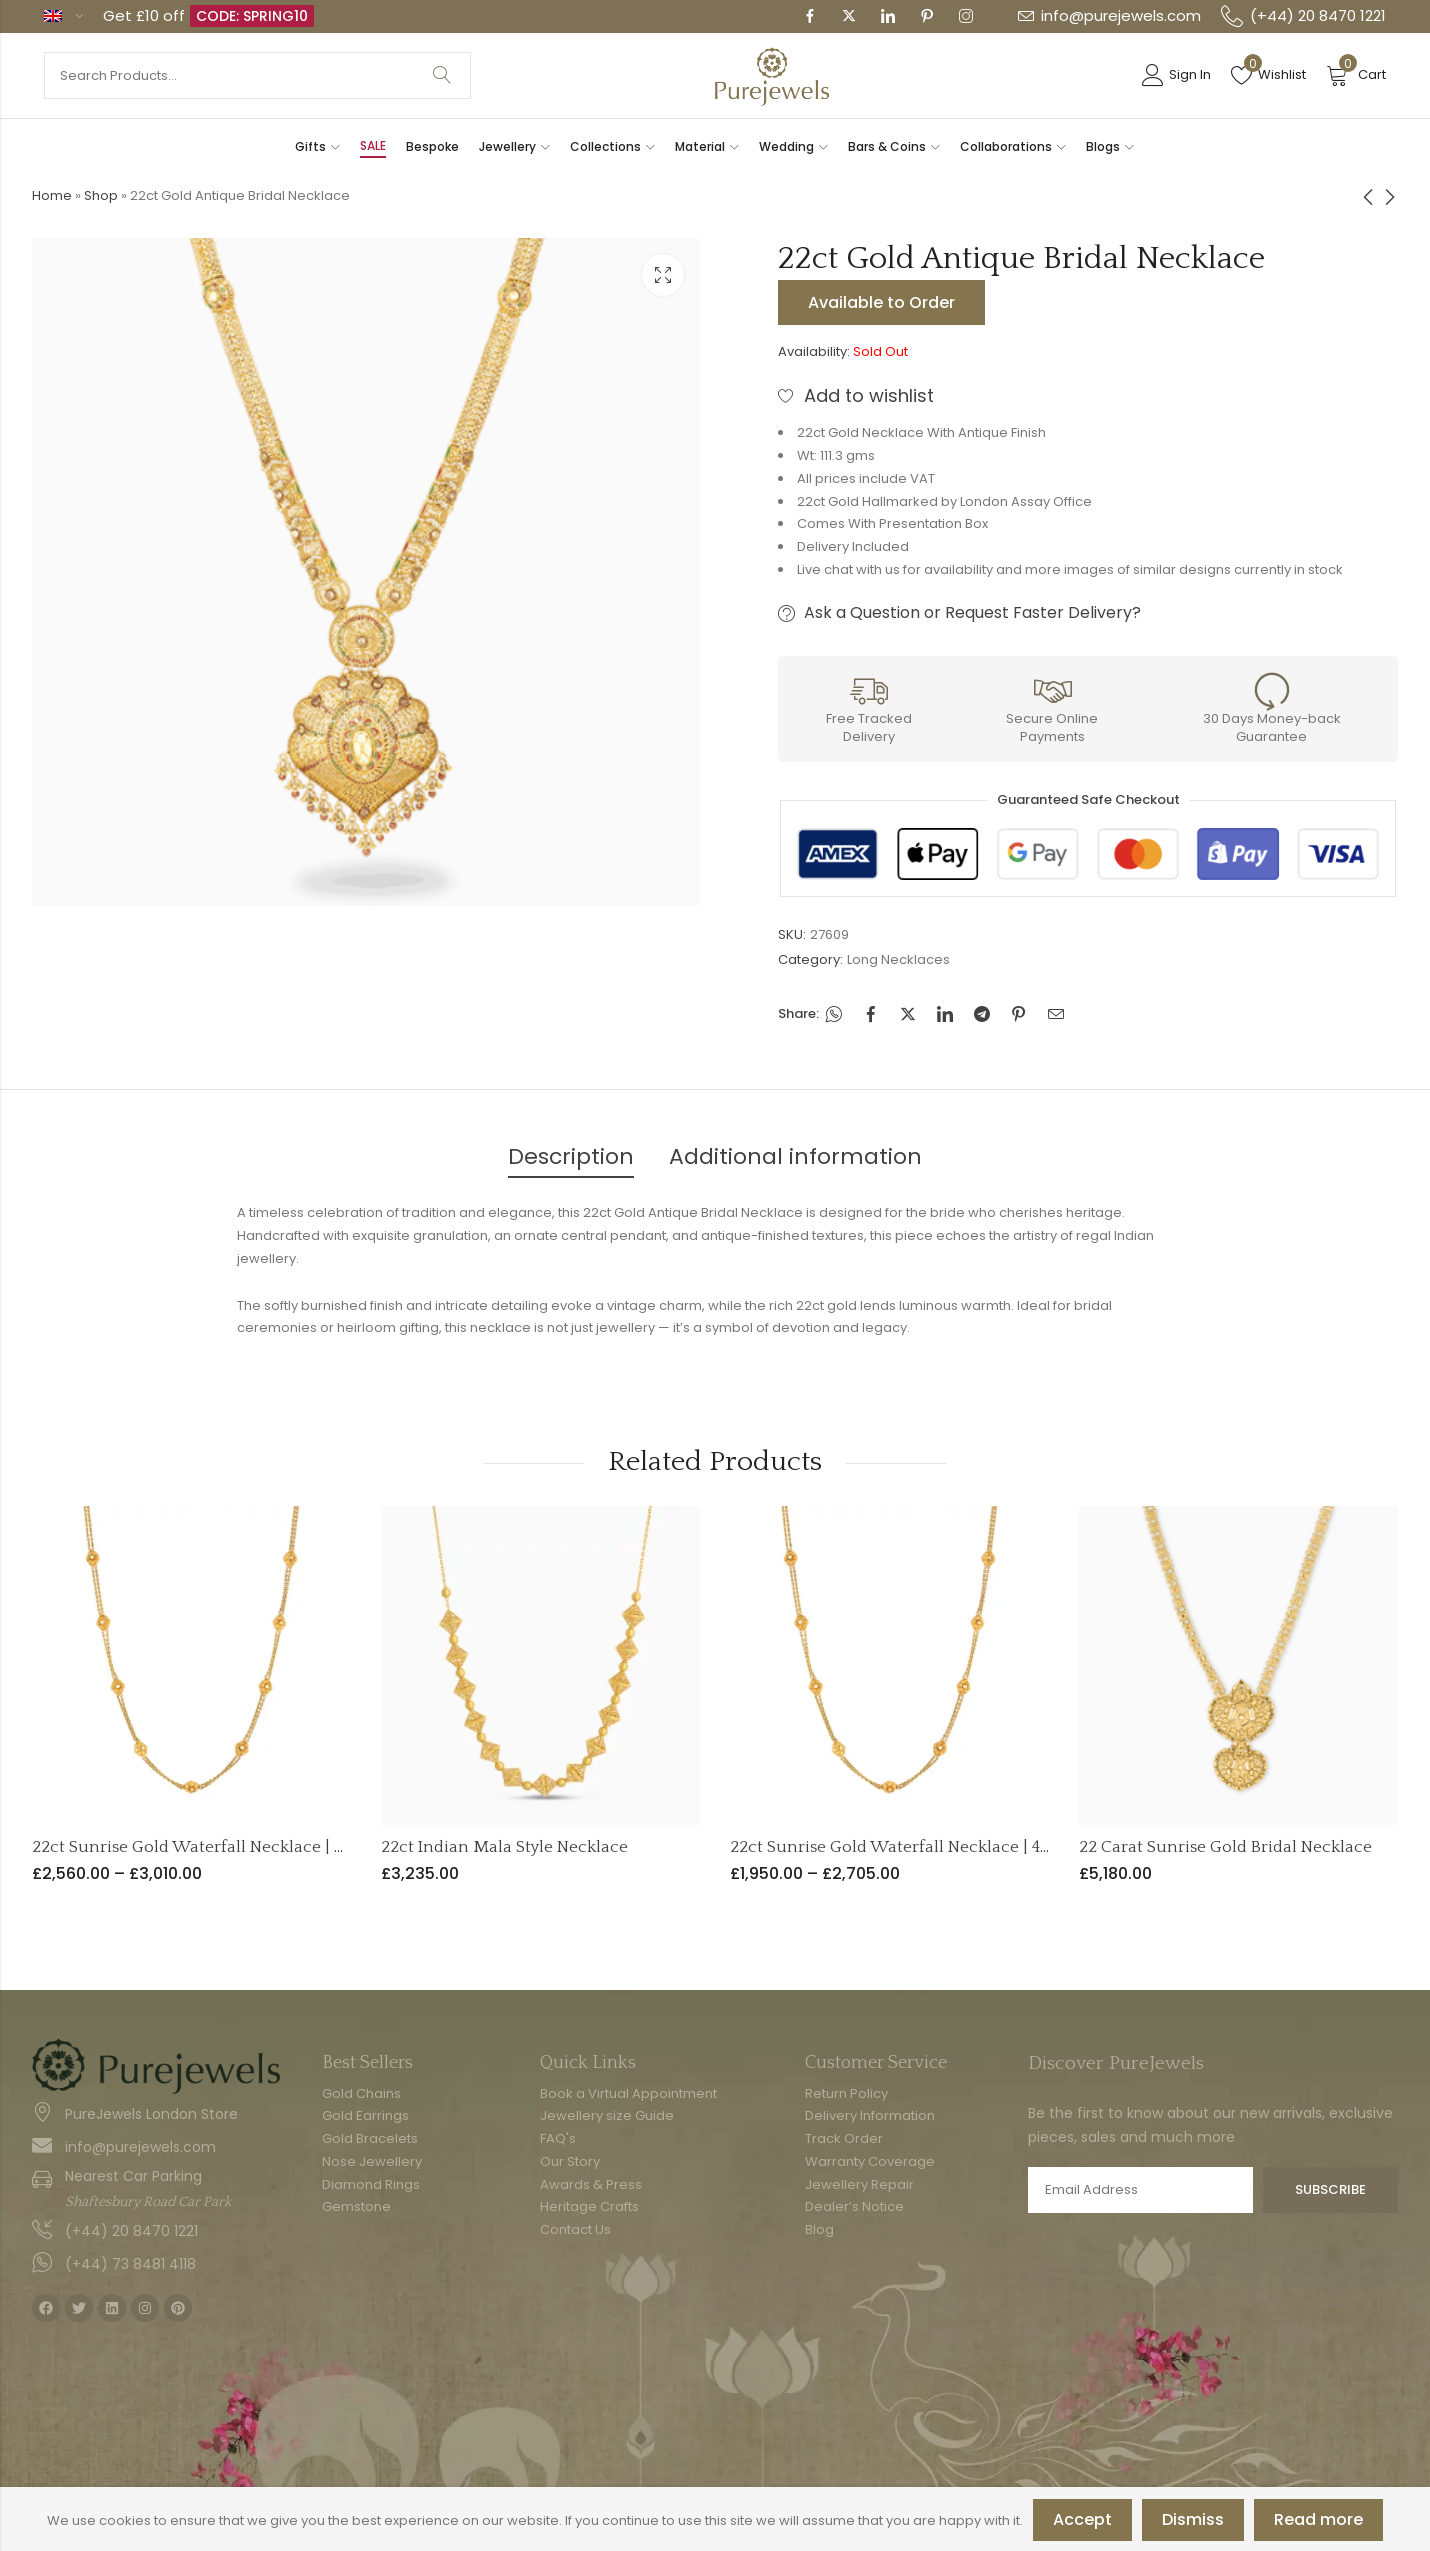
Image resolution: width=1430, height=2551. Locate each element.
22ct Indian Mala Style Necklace (504, 1847)
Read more (1318, 2519)
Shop (101, 195)
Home (52, 195)
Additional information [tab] (795, 1156)
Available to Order (881, 302)
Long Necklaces (898, 959)
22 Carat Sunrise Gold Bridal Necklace (1225, 1847)
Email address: (1140, 2190)
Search (442, 75)
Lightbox (663, 275)
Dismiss (1193, 2519)
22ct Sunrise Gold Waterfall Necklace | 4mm (902, 1847)
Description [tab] (571, 1156)
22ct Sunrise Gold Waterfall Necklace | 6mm (204, 1847)
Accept (1082, 2519)
